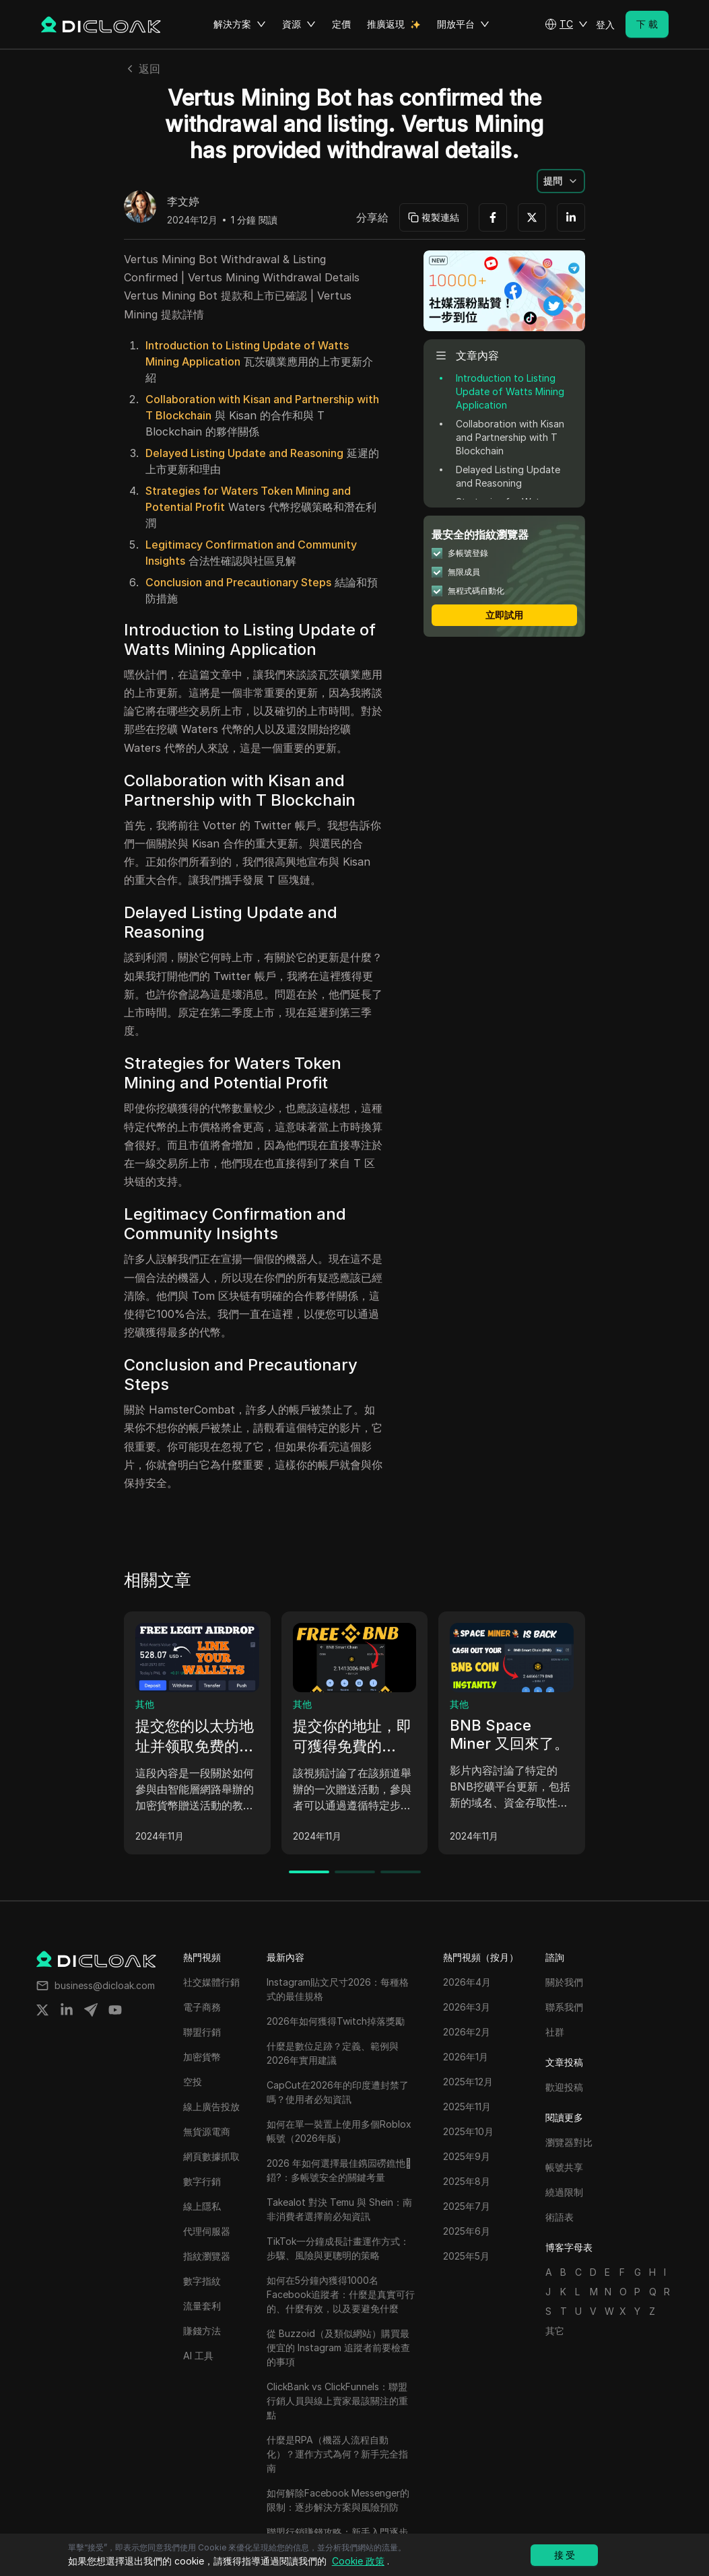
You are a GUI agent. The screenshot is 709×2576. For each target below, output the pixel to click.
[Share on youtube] (115, 2010)
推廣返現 (386, 24)
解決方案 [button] (239, 24)
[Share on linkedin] (66, 2010)
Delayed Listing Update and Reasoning (244, 453)
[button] (566, 24)
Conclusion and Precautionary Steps (238, 582)
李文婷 (183, 202)
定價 (341, 24)
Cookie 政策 (358, 2561)
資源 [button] (299, 24)
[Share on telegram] (91, 2010)
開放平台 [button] (463, 24)
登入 (605, 24)
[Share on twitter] (42, 2010)
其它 (554, 2330)
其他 (144, 1704)
